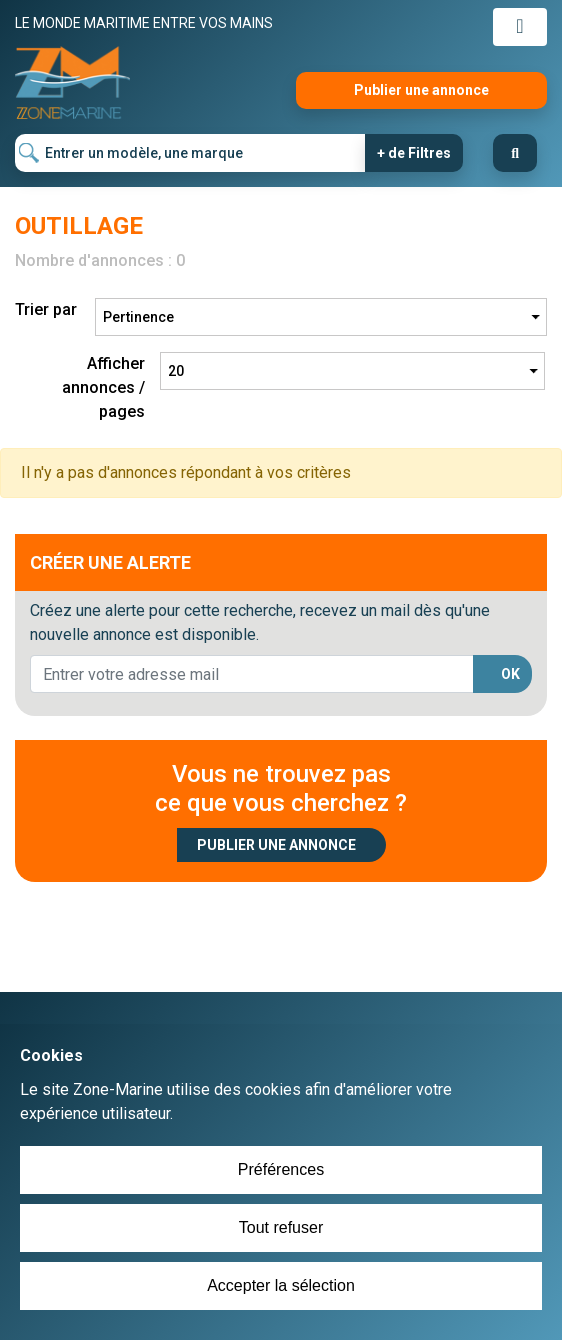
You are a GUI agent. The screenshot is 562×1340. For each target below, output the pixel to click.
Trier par (46, 309)
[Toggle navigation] (520, 27)
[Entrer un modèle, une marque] (190, 153)
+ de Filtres (414, 153)
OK (510, 674)
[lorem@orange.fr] (252, 674)
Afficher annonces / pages (103, 387)
